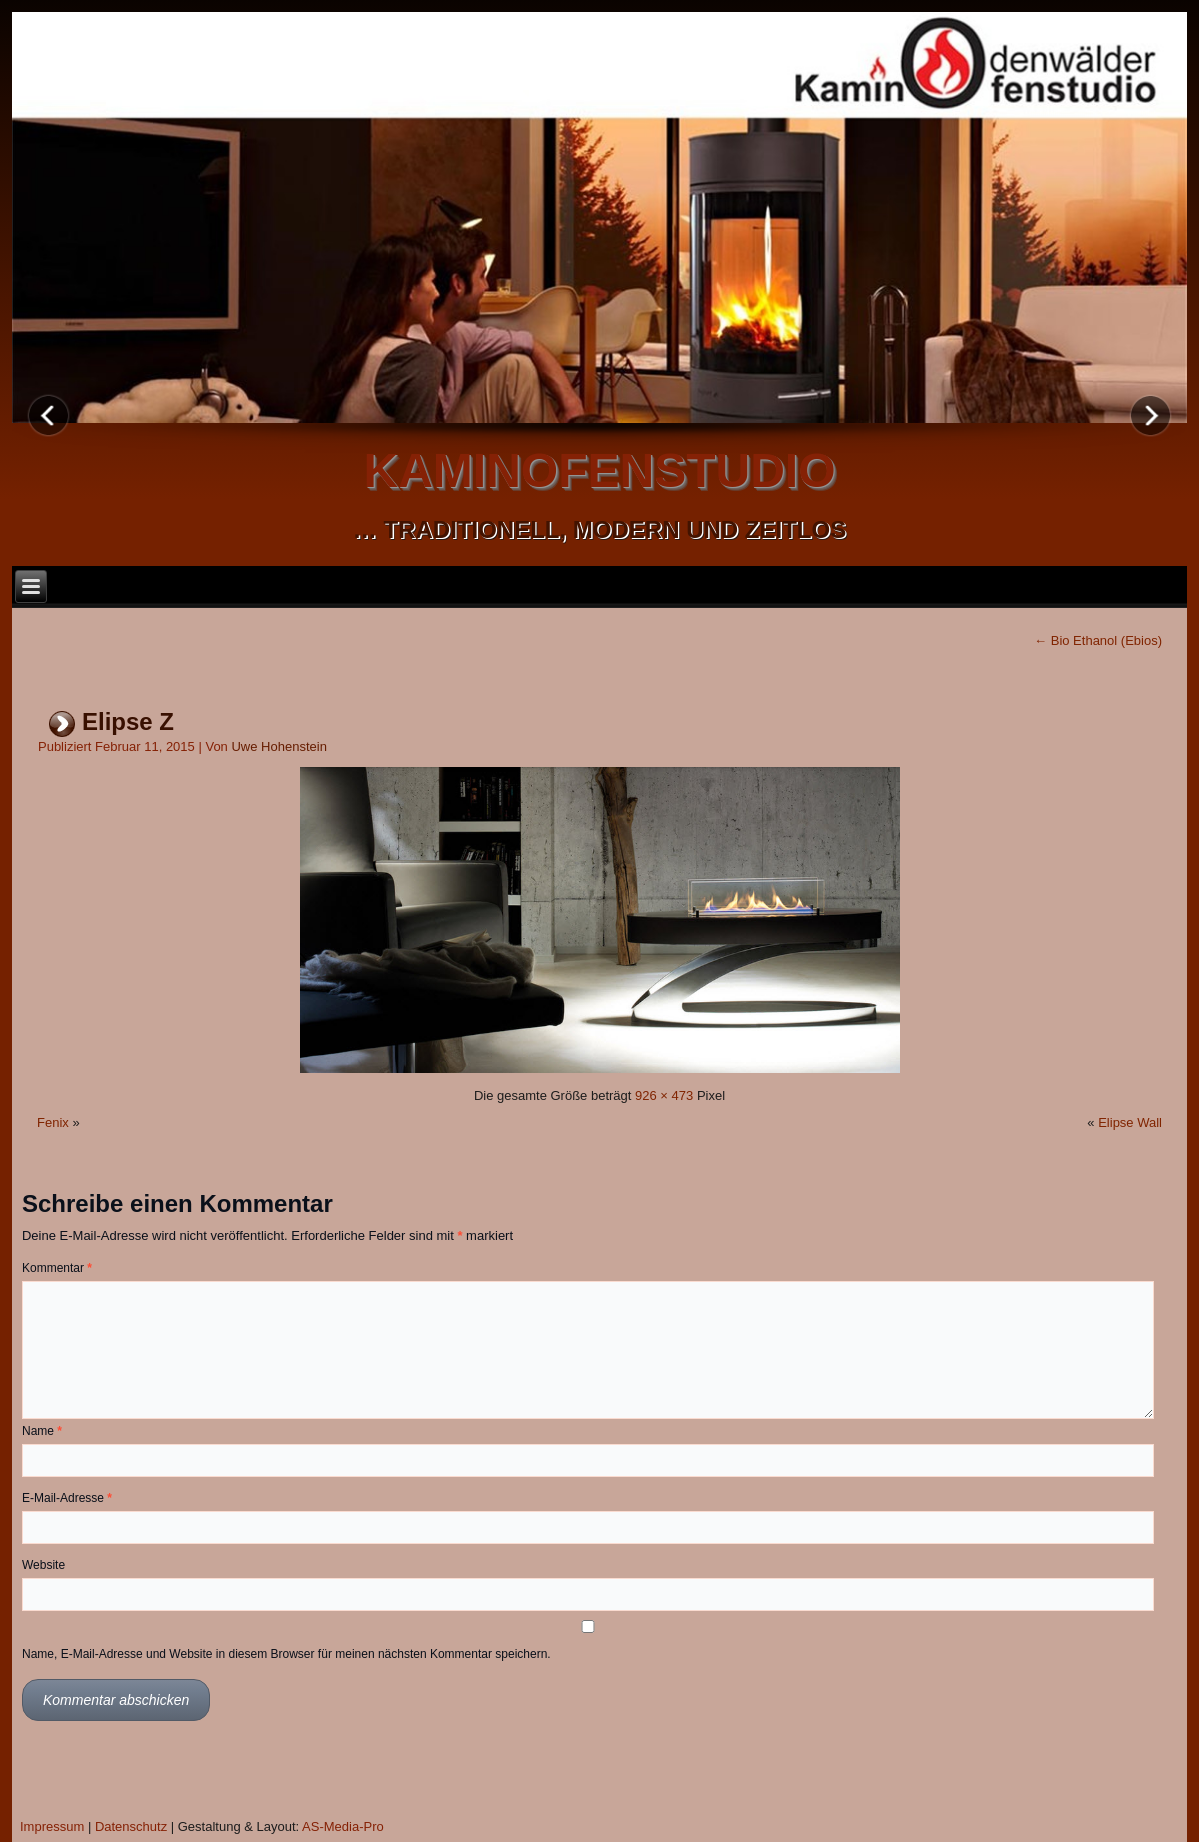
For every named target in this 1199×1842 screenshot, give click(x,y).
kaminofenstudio (600, 470)
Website (43, 1565)
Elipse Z (128, 721)
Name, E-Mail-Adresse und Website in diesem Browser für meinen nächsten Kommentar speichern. (286, 1654)
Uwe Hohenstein (278, 746)
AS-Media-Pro (343, 1826)
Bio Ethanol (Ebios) (1098, 640)
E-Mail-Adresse (67, 1498)
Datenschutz (131, 1826)
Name (42, 1431)
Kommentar (57, 1268)
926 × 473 (664, 1095)
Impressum (52, 1826)
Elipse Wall (1130, 1122)
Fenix (53, 1122)
